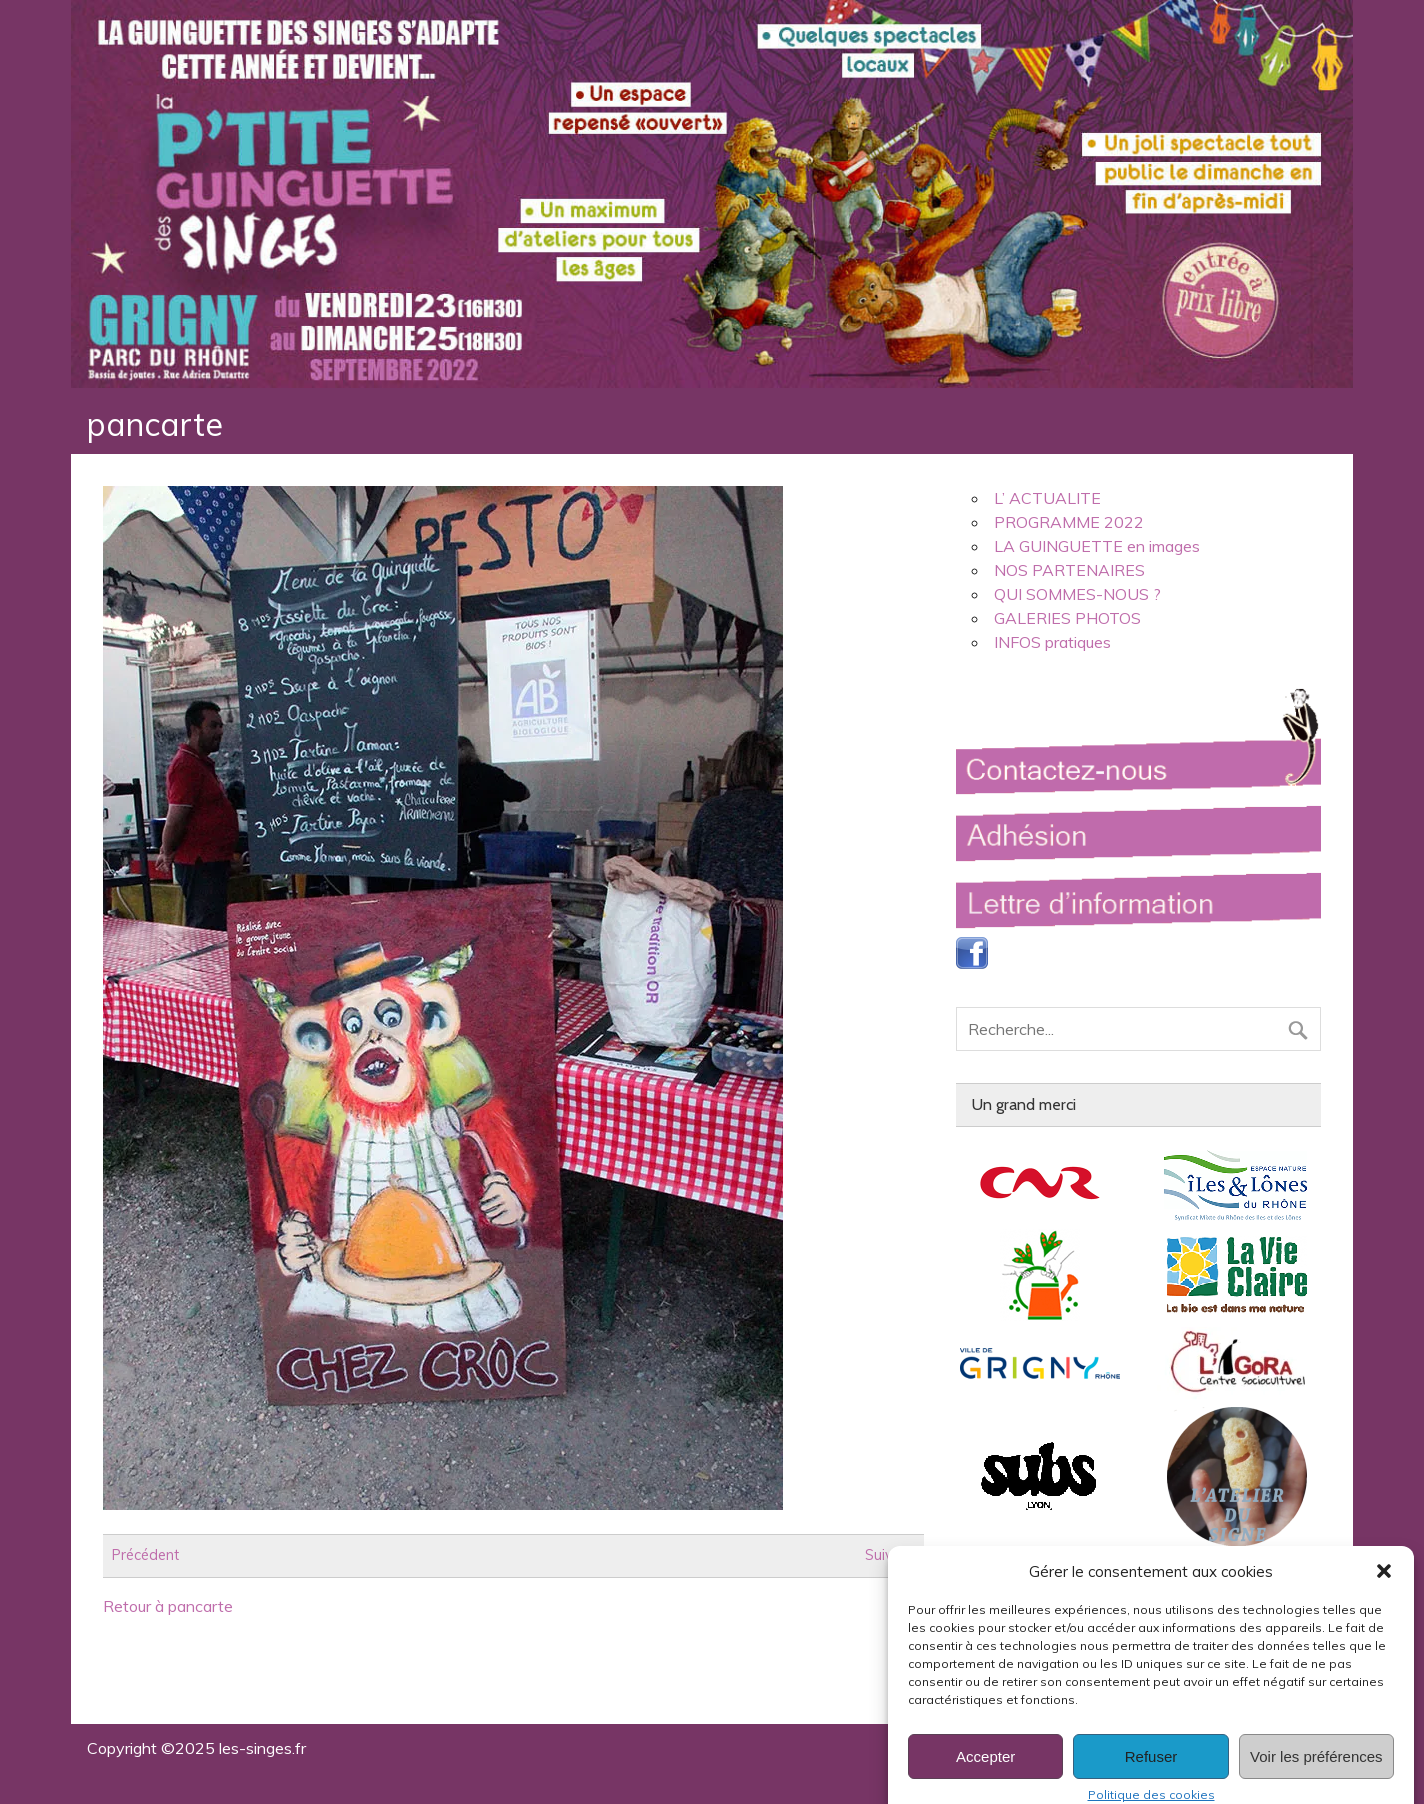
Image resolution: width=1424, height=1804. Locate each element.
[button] (1384, 1590)
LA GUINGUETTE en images (1097, 546)
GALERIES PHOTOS (1067, 618)
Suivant (890, 1556)
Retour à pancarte (168, 1606)
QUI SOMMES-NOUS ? (1077, 594)
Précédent (145, 1556)
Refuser (1151, 1774)
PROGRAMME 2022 (1069, 522)
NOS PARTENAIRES (1069, 570)
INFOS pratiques (1052, 642)
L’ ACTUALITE (1047, 498)
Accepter (985, 1774)
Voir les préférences (1316, 1774)
